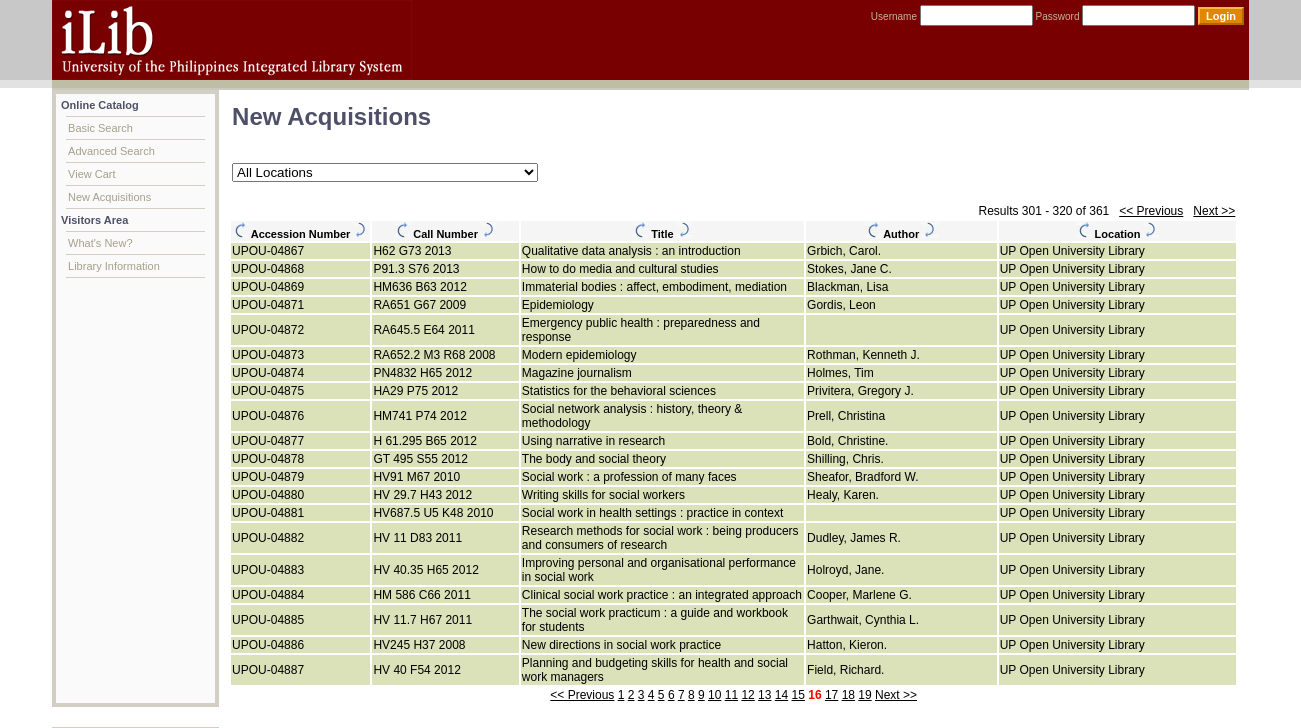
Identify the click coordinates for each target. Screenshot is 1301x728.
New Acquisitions (109, 197)
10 (714, 695)
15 (798, 695)
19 (864, 695)
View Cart (91, 174)
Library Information (114, 266)
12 (747, 695)
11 (731, 695)
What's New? (100, 243)
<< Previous (1151, 211)
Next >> (1214, 211)
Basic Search (100, 128)
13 (764, 695)
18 (848, 695)
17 (831, 695)
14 (781, 695)
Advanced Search (111, 151)
